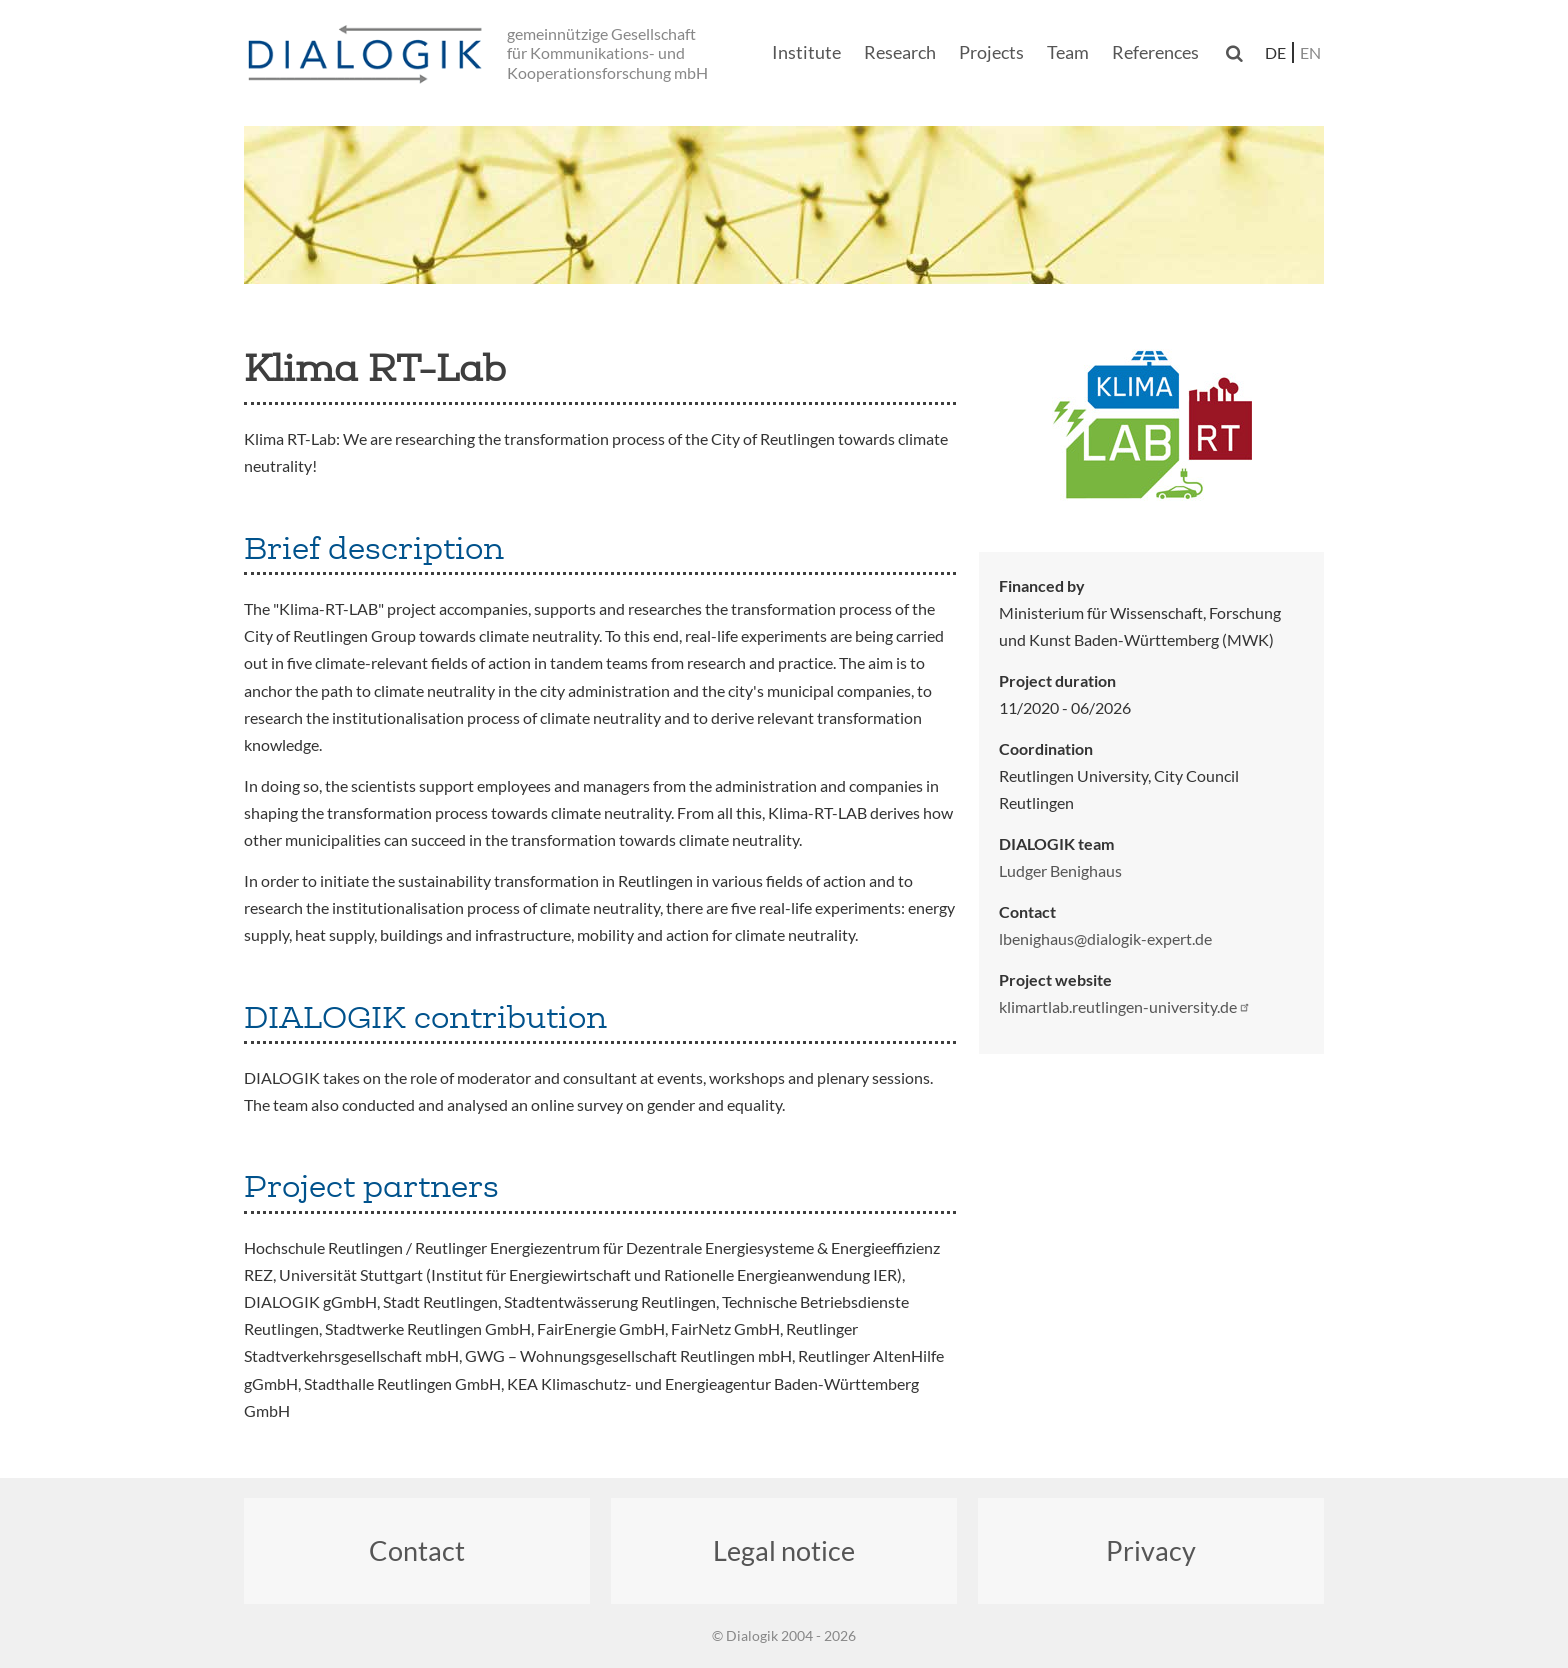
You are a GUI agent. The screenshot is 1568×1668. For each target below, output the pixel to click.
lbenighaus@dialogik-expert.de (1105, 938)
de (1275, 52)
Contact (417, 1550)
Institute (806, 52)
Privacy (1151, 1550)
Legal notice (784, 1550)
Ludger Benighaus (1060, 870)
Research (900, 52)
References (1155, 52)
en (1310, 52)
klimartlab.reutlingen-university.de (1125, 1006)
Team (1068, 52)
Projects (991, 52)
